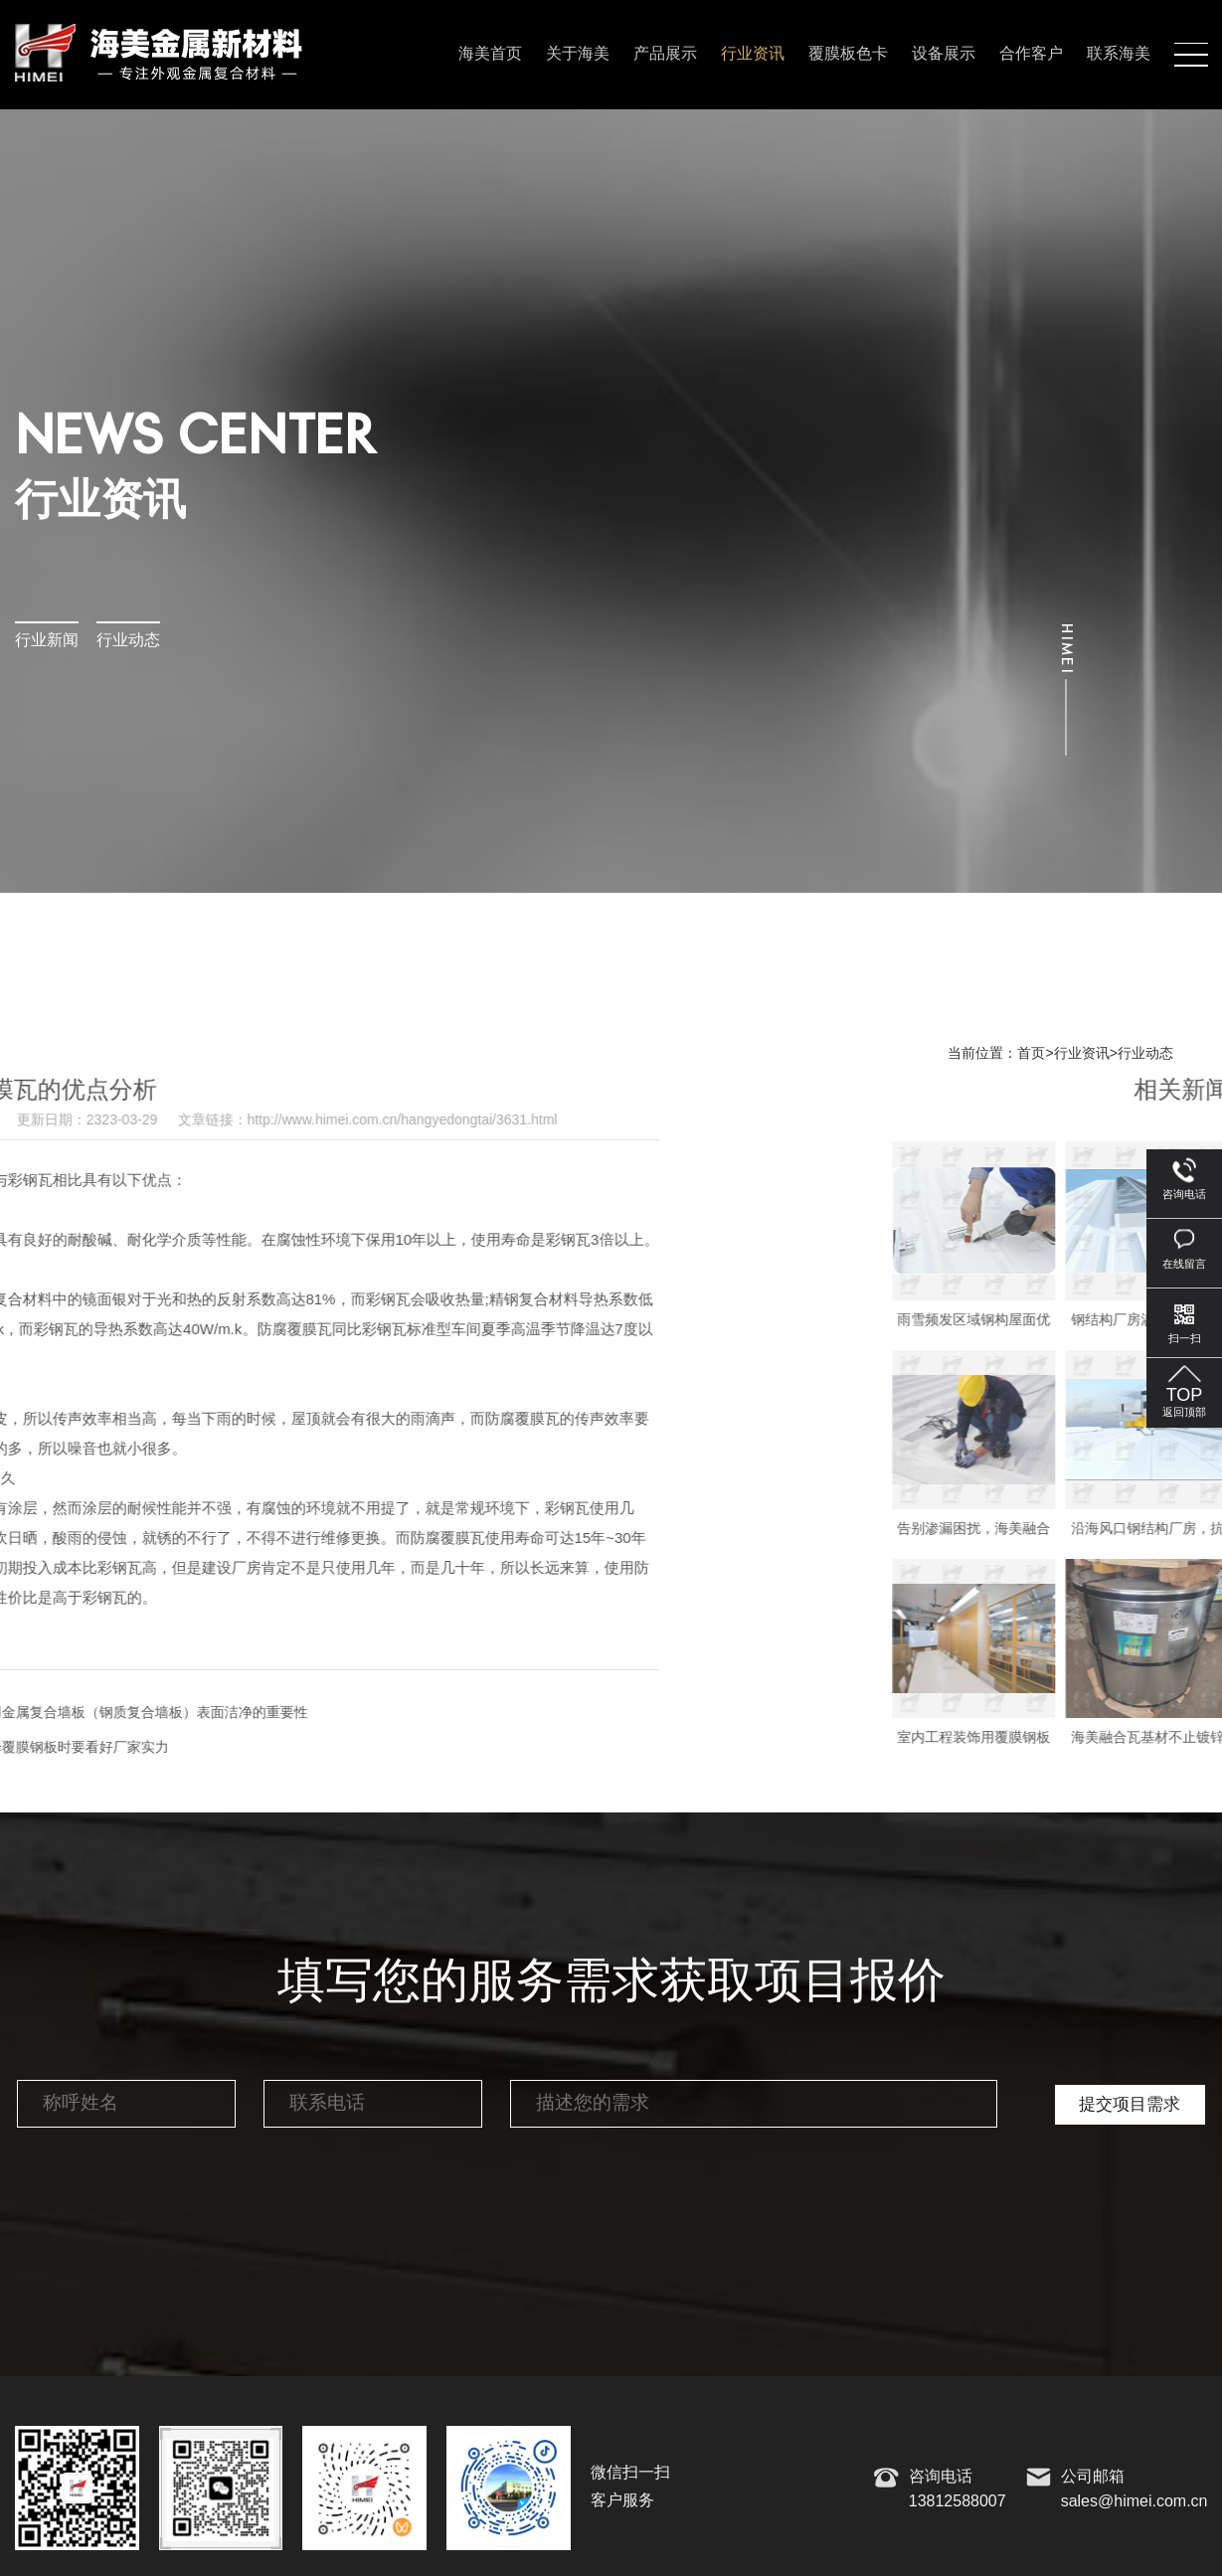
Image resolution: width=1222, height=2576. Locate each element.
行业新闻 (47, 640)
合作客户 (1031, 54)
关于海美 (578, 54)
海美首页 (490, 54)
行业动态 (128, 640)
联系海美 (1118, 54)
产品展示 (665, 54)
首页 (1031, 1054)
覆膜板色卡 (848, 54)
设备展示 (943, 54)
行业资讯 (753, 54)
